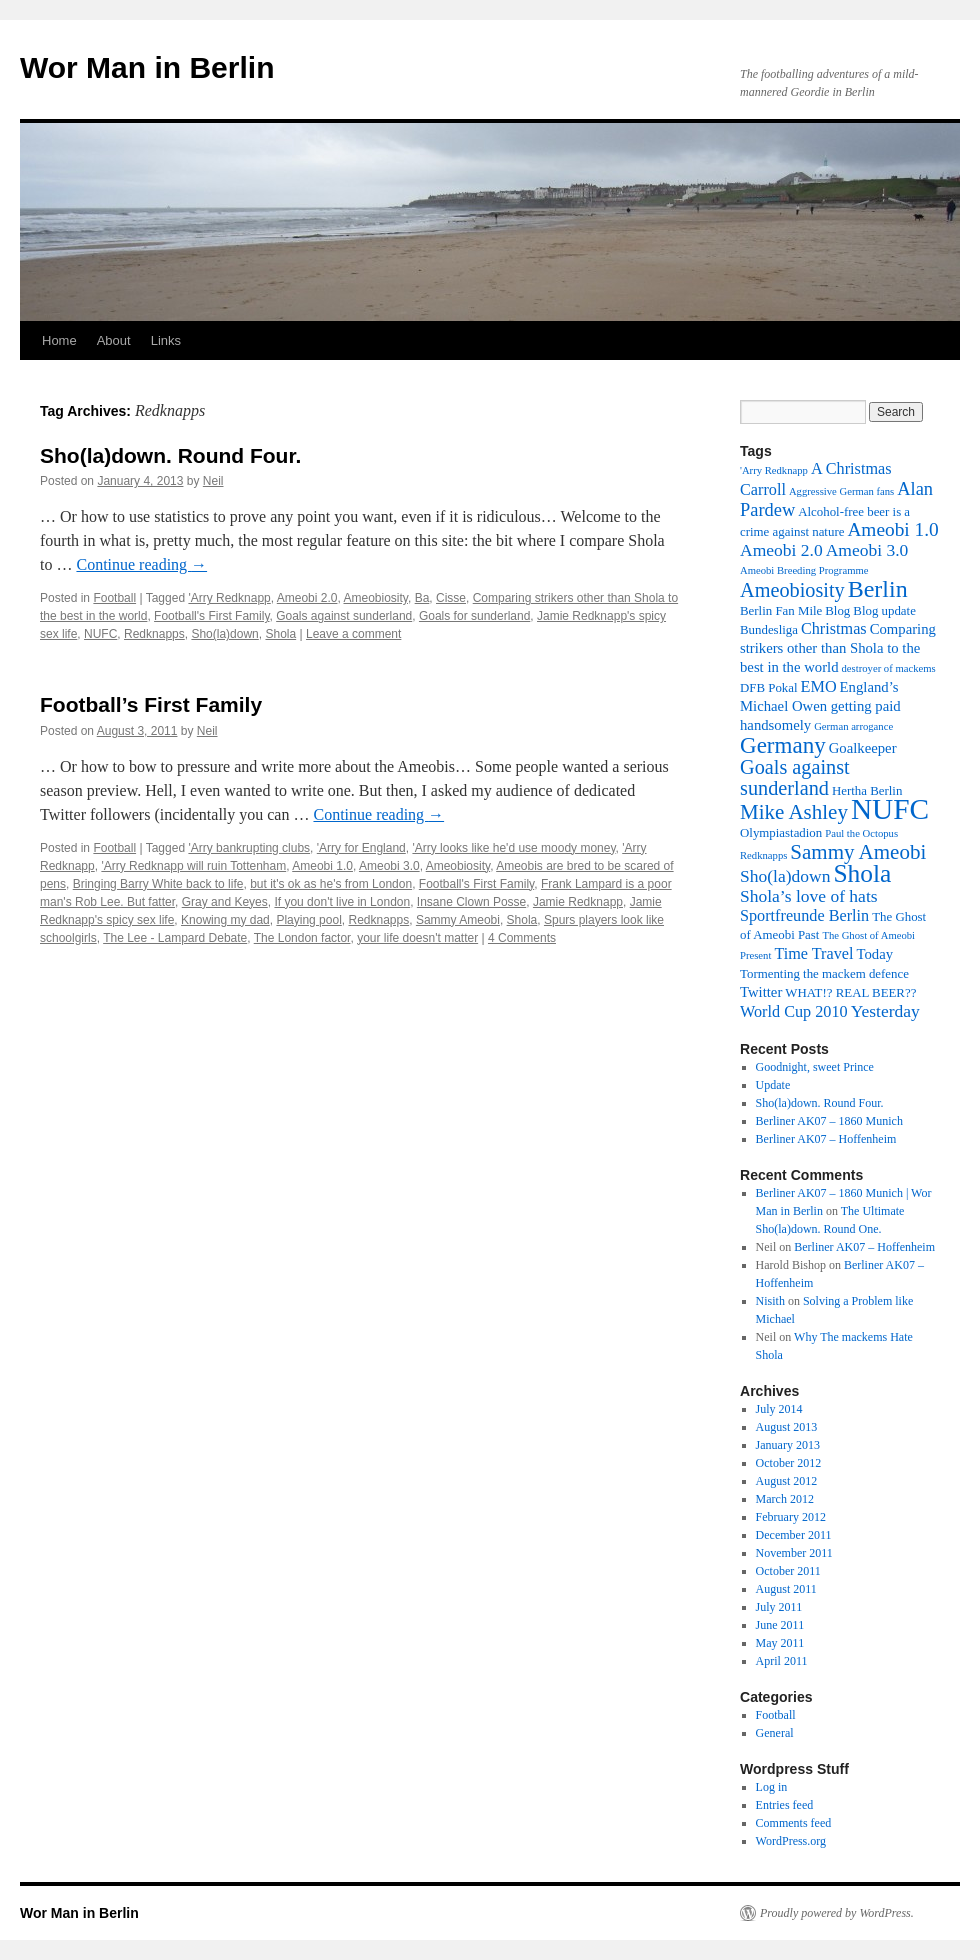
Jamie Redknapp (578, 902)
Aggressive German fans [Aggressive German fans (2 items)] (841, 491)
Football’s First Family (151, 704)
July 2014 (779, 1409)
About (114, 340)
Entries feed (785, 1805)
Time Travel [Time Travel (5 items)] (813, 954)
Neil (213, 481)
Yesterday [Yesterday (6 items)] (885, 1011)
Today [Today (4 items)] (874, 954)
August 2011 (786, 1589)
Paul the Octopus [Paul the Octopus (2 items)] (861, 833)
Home (59, 340)
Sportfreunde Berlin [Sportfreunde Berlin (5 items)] (804, 916)
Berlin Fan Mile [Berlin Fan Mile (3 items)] (781, 611)
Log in (772, 1787)
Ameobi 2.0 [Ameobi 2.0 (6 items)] (781, 550)
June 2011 (780, 1625)
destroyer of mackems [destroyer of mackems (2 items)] (889, 668)
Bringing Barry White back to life (158, 884)
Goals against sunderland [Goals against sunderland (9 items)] (795, 777)
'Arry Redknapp (229, 598)
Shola (280, 634)
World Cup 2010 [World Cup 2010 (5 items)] (794, 1012)
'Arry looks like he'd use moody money (513, 848)
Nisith (770, 1301)
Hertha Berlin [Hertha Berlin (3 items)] (867, 791)
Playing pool (308, 920)
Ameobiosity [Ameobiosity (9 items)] (792, 590)
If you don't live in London (342, 902)
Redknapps (154, 634)
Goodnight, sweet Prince (815, 1067)
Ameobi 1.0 (322, 866)
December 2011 (794, 1535)
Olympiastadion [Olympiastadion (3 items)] (781, 833)
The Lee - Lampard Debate (175, 938)
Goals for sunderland (474, 616)
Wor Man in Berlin (147, 67)
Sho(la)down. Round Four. (170, 455)
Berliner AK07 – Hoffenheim (826, 1139)
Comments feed (794, 1823)
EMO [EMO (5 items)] (819, 687)
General (775, 1733)
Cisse (451, 598)
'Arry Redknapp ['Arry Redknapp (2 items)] (774, 470)
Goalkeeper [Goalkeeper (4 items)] (863, 748)
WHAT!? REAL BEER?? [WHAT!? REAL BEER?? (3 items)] (850, 993)
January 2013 (788, 1445)
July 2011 (779, 1607)
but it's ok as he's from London (331, 884)
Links (166, 340)
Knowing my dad (225, 920)
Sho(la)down (224, 634)
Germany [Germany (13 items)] (783, 745)
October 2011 (788, 1571)
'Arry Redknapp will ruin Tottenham (193, 866)
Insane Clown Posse (471, 902)
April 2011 (782, 1661)
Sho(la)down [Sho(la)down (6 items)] (785, 876)
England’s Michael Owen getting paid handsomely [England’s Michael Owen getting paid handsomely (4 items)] (820, 706)
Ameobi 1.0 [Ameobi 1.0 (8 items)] (892, 529)
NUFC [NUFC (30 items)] (890, 809)
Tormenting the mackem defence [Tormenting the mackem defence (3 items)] (824, 974)
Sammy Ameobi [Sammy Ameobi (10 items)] (858, 852)
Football (114, 598)
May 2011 (780, 1643)
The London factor (302, 938)
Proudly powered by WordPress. (837, 1913)
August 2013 (787, 1427)
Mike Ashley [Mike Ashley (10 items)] (794, 812)
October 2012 (789, 1463)
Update (773, 1085)
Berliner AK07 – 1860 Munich (829, 1121)
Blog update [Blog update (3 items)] (884, 611)
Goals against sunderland (344, 616)
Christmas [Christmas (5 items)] (834, 629)
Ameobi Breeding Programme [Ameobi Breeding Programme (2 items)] (804, 570)
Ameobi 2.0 (307, 598)
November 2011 (794, 1553)
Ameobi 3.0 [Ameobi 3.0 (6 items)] (867, 550)
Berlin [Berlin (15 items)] (878, 589)
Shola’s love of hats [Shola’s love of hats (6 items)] (809, 896)
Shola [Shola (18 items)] (862, 873)
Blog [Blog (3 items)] (837, 611)
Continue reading (141, 564)
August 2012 (787, 1481)
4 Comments (522, 938)
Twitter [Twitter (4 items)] (761, 992)
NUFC (100, 634)
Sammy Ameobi (458, 920)
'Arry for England (361, 848)
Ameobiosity (375, 598)
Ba (422, 598)
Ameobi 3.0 (389, 866)
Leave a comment (353, 634)
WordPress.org (791, 1841)
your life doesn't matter (417, 938)
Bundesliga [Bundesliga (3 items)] (769, 630)
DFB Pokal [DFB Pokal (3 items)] (769, 688)
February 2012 (791, 1517)
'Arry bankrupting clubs (249, 848)
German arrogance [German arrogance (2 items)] (853, 726)
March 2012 (785, 1499)
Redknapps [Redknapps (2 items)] (763, 855)
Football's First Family (211, 616)
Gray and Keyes (225, 902)
